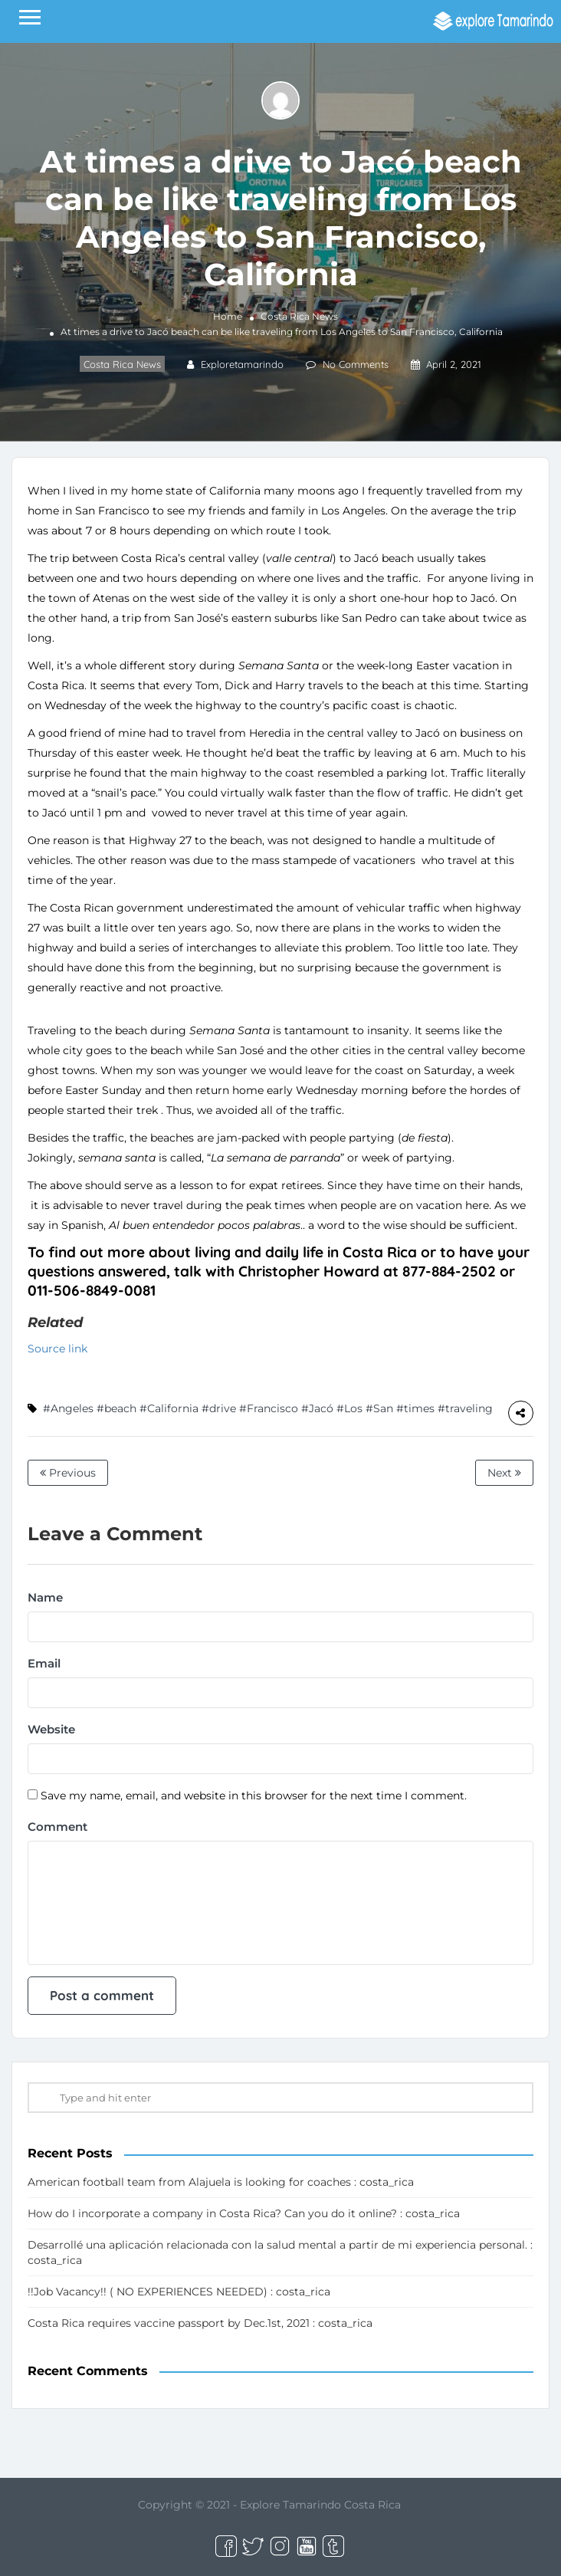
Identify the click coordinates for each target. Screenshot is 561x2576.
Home (227, 316)
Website (51, 1729)
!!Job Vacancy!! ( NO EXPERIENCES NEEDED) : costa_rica (179, 2291)
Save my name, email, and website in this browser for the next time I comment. (254, 1795)
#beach (116, 1408)
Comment (57, 1826)
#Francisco (268, 1408)
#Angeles (68, 1408)
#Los (349, 1408)
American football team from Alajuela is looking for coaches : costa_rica (221, 2182)
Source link (57, 1348)
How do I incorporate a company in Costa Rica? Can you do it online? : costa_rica (244, 2213)
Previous (68, 1473)
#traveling (465, 1408)
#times (415, 1408)
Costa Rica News (299, 316)
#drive (219, 1408)
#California (168, 1408)
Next (504, 1473)
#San (379, 1408)
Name (45, 1597)
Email (44, 1663)
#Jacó (317, 1408)
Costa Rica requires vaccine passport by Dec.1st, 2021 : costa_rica (200, 2323)
